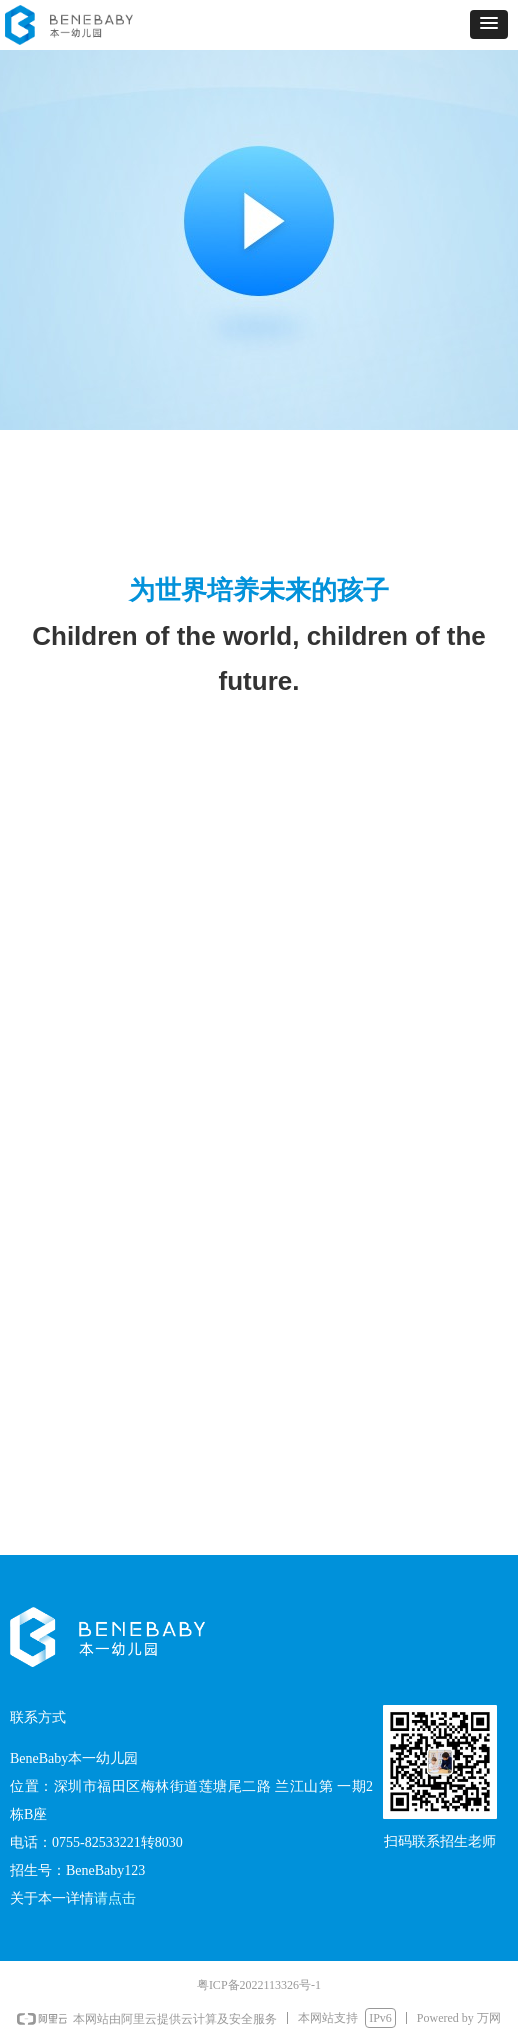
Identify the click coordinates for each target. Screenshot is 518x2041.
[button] (489, 24)
